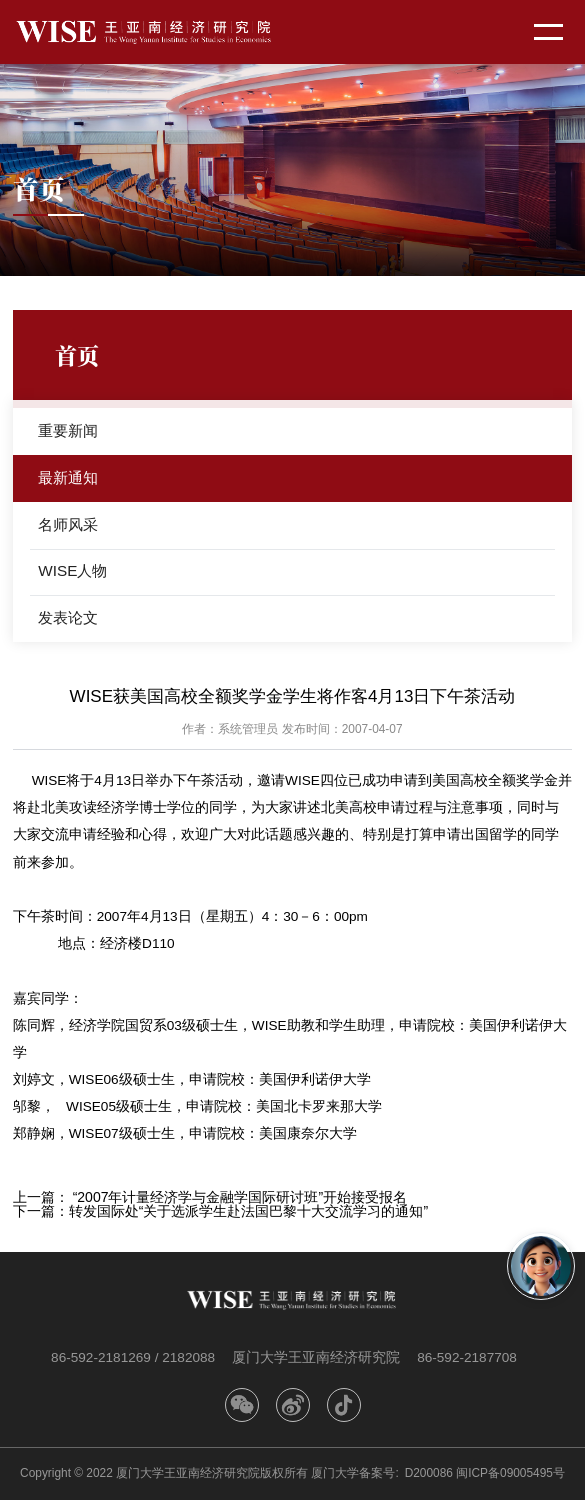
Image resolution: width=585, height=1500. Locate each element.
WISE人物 (72, 570)
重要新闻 (68, 430)
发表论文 (68, 617)
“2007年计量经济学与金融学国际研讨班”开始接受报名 (240, 1197)
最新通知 (68, 477)
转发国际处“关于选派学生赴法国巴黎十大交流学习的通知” (248, 1211)
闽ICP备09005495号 (510, 1473)
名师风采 (68, 524)
